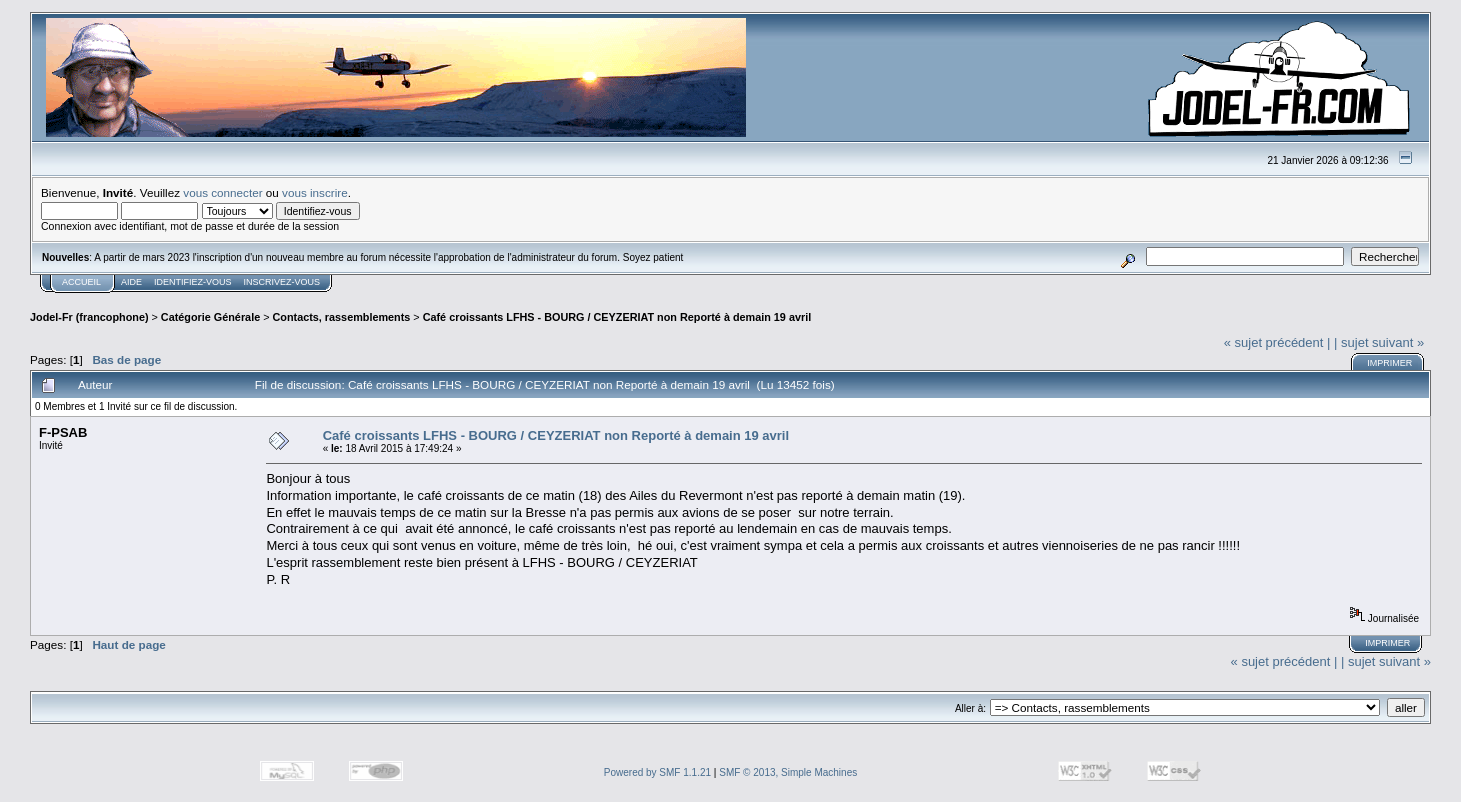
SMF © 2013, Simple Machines (788, 772)
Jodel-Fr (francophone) (89, 317)
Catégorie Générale (210, 317)
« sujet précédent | (1277, 342)
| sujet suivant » (1379, 342)
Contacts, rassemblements (342, 317)
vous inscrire (315, 192)
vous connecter (222, 192)
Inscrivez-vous (282, 282)
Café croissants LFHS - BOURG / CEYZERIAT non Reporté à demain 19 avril (617, 317)
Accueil (81, 282)
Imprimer (1389, 363)
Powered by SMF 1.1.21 (657, 772)
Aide (131, 282)
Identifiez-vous (193, 282)
